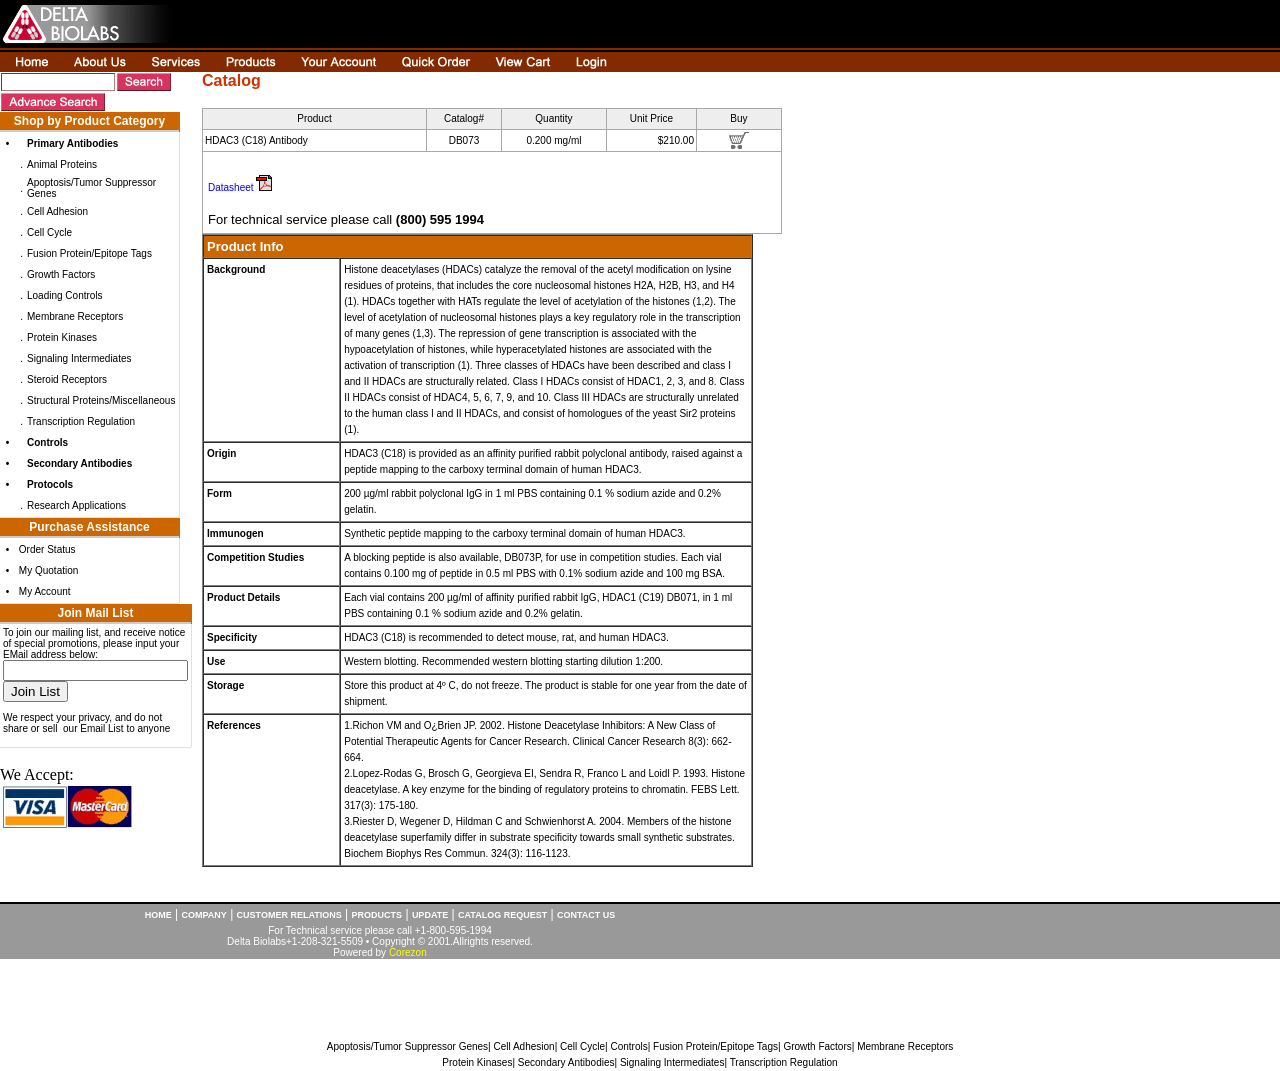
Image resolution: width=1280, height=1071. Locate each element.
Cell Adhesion (57, 211)
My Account (45, 591)
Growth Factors (61, 274)
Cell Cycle (49, 232)
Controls (628, 1046)
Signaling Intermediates (79, 358)
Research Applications (76, 505)
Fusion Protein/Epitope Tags (89, 253)
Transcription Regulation (81, 421)
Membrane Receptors (75, 316)
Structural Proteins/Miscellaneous (101, 400)
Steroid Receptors (67, 379)
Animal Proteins (62, 164)
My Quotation (48, 570)
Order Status (47, 549)
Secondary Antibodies (566, 1062)
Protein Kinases (62, 337)
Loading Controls (65, 295)
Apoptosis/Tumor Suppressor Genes (407, 1046)
